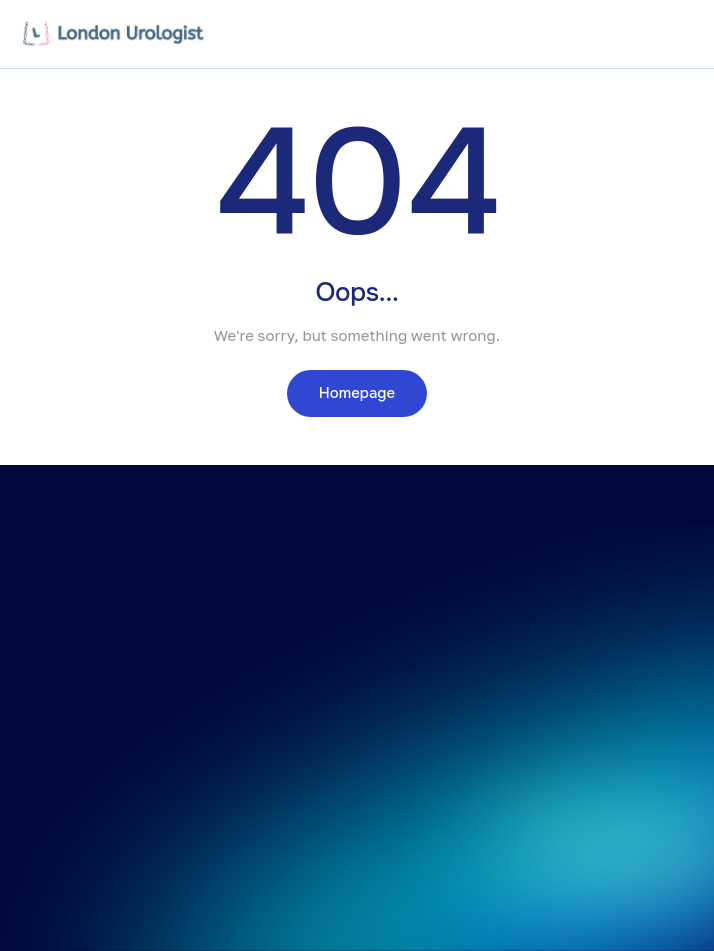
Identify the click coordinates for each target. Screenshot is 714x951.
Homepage (357, 393)
